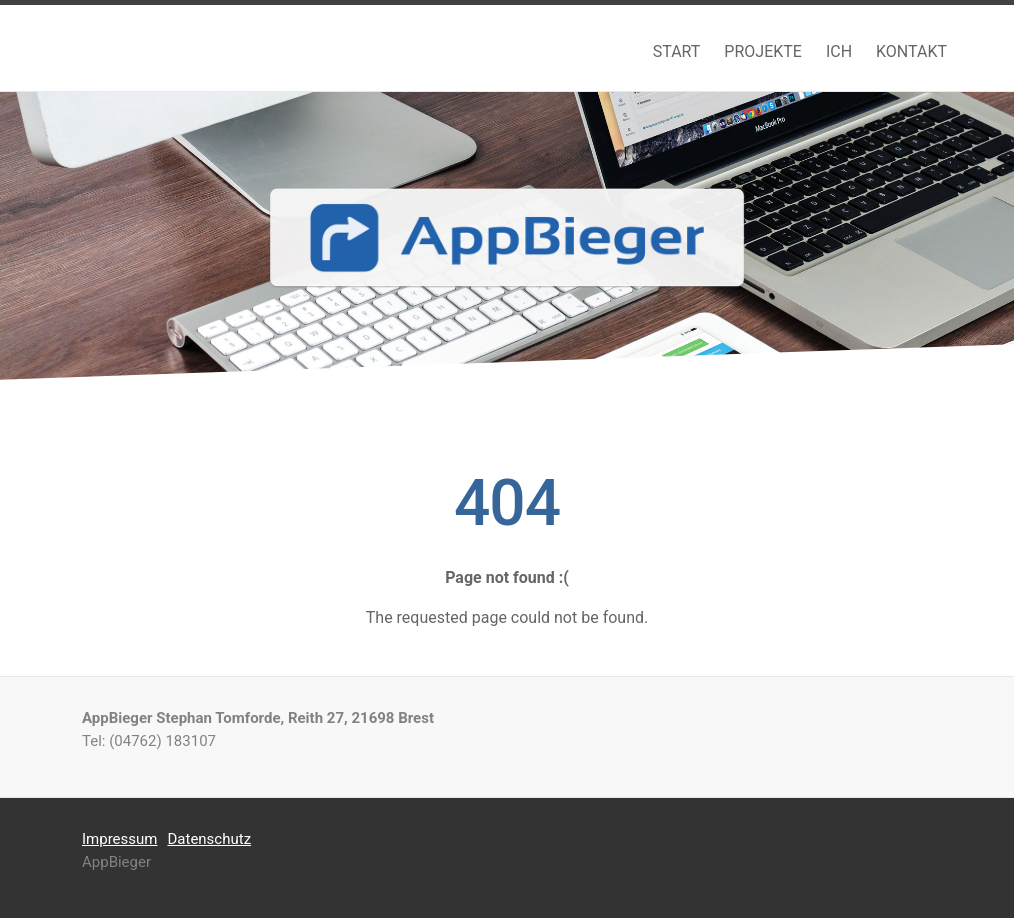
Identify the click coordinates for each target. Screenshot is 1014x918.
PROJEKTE (763, 51)
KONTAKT (911, 51)
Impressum (119, 839)
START (677, 51)
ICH (839, 51)
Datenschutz (209, 839)
